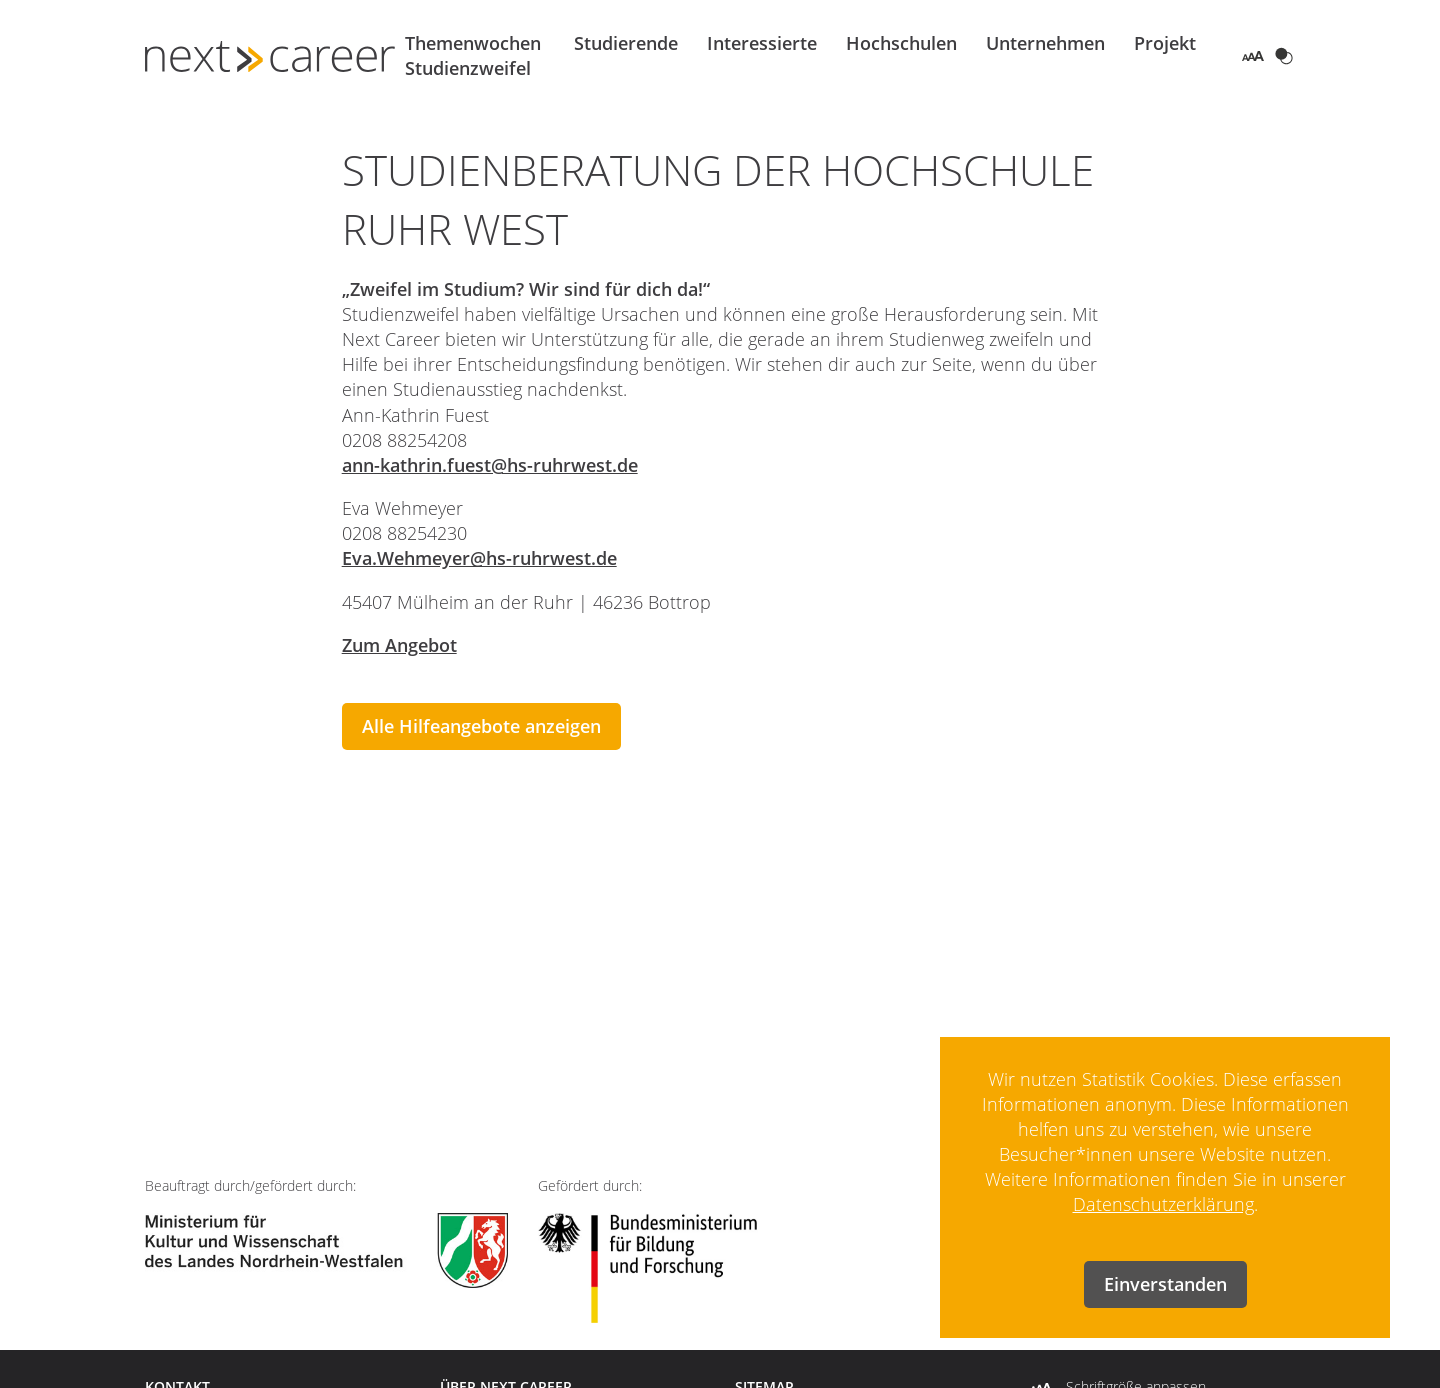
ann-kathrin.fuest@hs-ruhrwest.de (490, 465)
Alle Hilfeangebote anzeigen (481, 726)
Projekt (1165, 43)
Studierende (626, 43)
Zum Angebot (399, 645)
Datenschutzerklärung (1163, 1204)
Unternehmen (1045, 43)
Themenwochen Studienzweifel (473, 55)
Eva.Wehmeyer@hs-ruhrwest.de (479, 558)
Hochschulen (901, 43)
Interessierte (762, 43)
